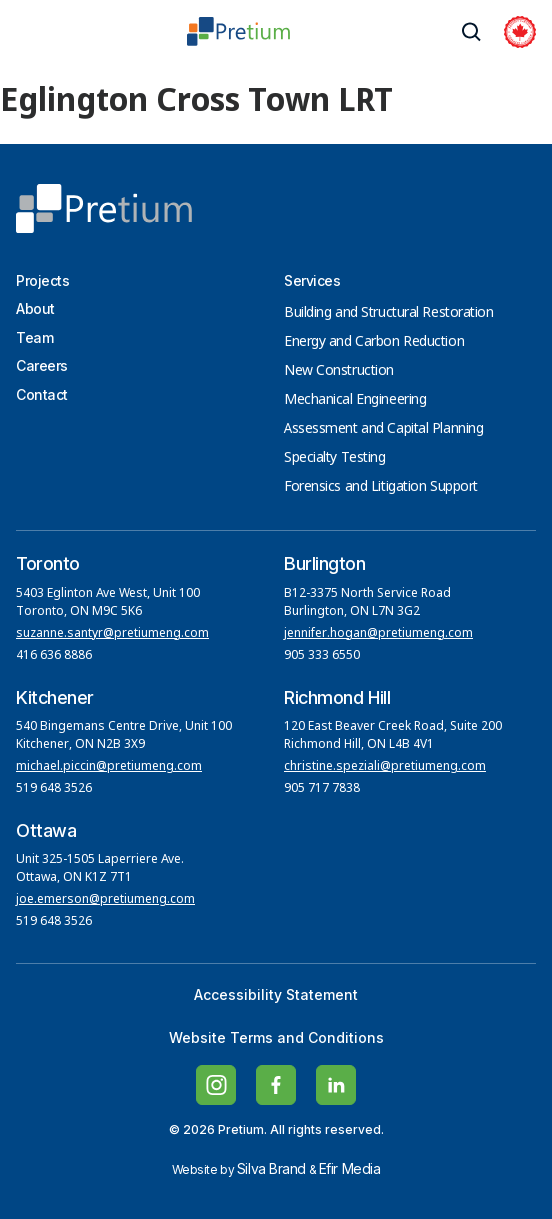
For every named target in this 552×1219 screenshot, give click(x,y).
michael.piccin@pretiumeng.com (109, 767)
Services (312, 280)
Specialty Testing (335, 458)
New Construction (339, 371)
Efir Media (350, 1168)
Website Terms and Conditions (276, 1037)
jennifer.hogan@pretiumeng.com (378, 634)
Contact (42, 394)
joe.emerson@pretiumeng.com (105, 900)
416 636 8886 (54, 656)
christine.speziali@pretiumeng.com (385, 767)
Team (34, 337)
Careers (42, 365)
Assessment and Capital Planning (383, 429)
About (35, 308)
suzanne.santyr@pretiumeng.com (112, 634)
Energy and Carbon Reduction (374, 342)
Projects (42, 280)
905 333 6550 (322, 656)
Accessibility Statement (276, 994)
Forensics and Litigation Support (381, 487)
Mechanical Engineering (355, 400)
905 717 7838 (322, 789)
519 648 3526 (55, 789)
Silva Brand (271, 1168)
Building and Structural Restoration (389, 313)
